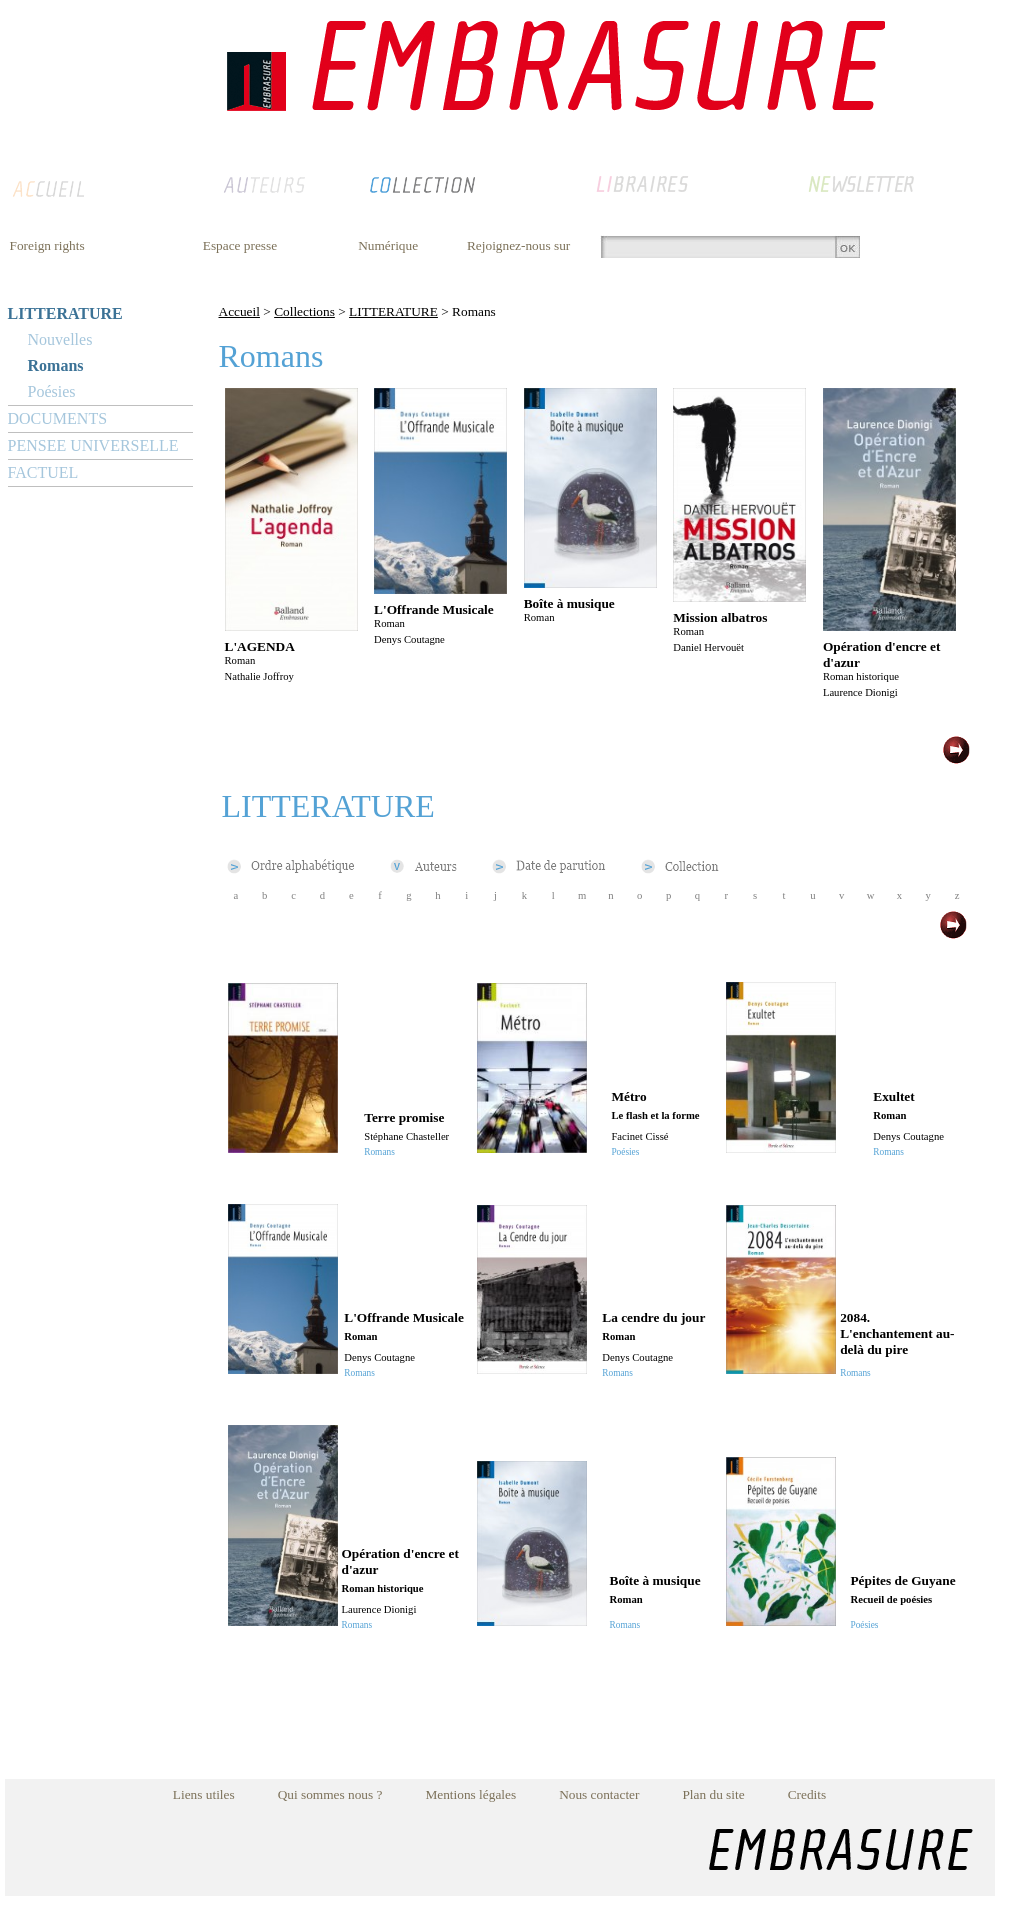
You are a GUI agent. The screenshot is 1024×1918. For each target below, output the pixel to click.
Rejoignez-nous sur (518, 245)
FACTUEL (43, 472)
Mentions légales (470, 1794)
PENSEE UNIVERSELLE (93, 445)
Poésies (52, 391)
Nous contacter (599, 1794)
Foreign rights (47, 245)
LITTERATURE (65, 313)
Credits (807, 1794)
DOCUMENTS (58, 418)
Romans (56, 365)
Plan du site (713, 1794)
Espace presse (240, 245)
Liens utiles (204, 1794)
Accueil (239, 311)
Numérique (388, 245)
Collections (304, 311)
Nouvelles (60, 339)
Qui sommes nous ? (330, 1794)
